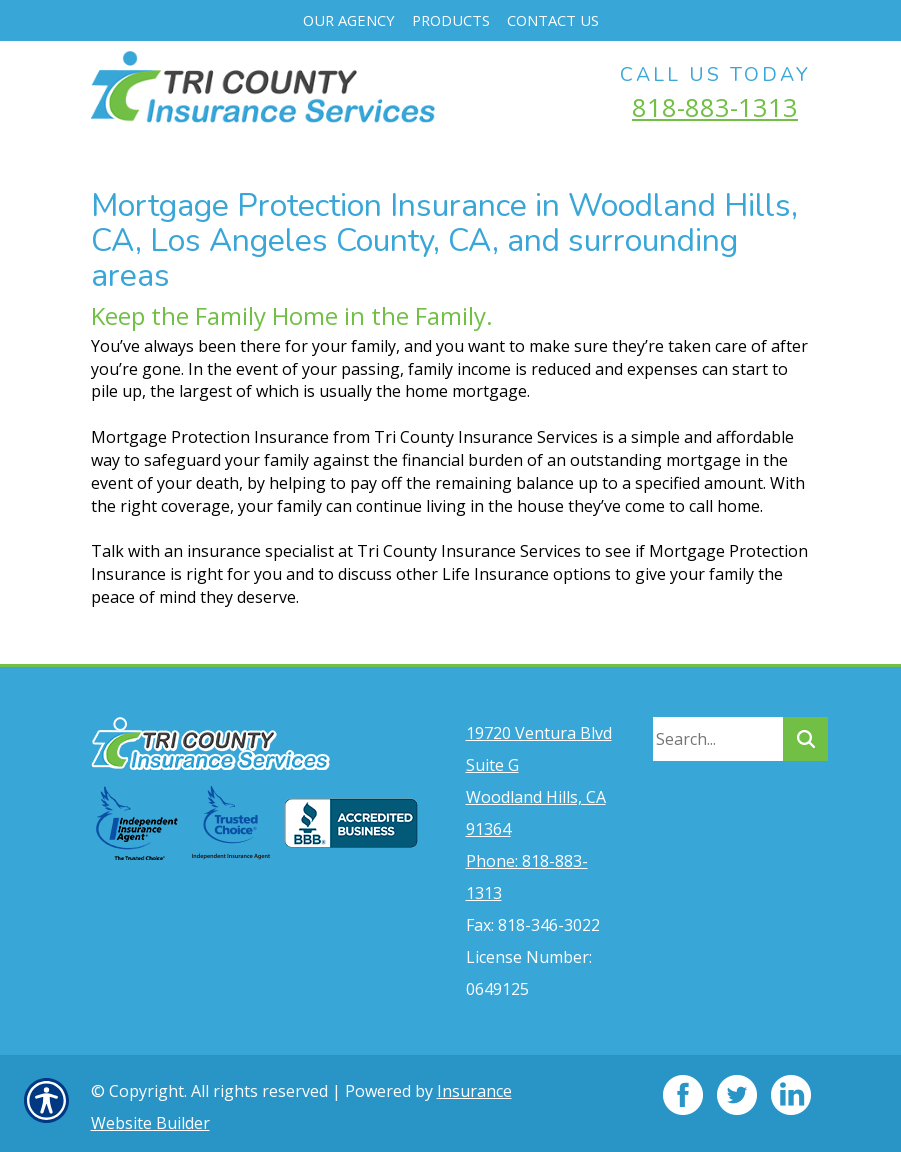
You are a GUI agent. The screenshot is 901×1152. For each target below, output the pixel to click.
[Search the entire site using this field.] (718, 732)
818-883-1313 (715, 107)
